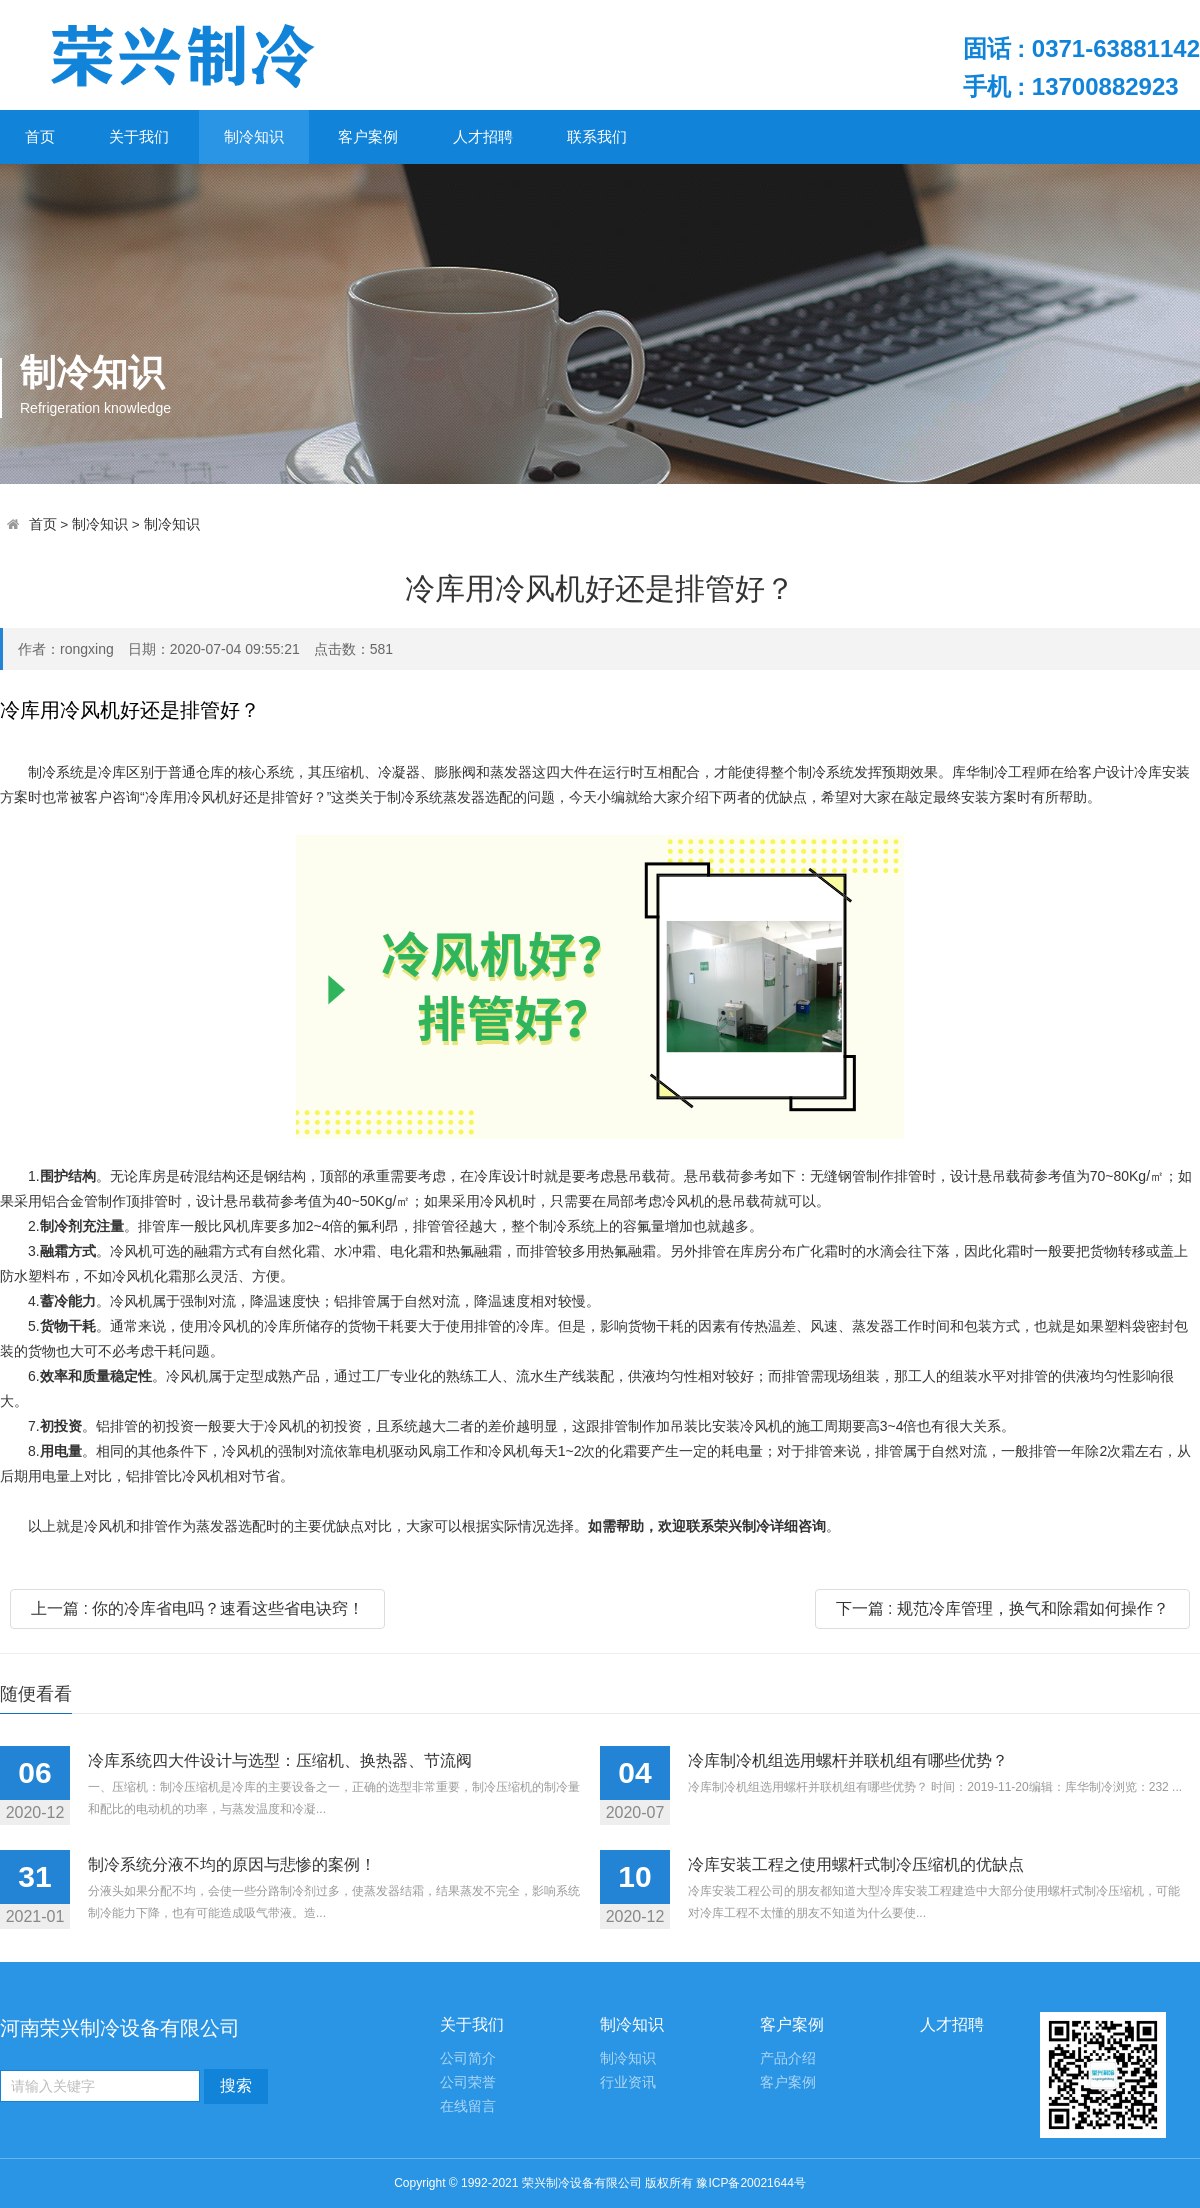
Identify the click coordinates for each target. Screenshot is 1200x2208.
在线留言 (468, 2106)
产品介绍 (788, 2058)
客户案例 (368, 136)
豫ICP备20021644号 (750, 2183)
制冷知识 (254, 136)
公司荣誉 (468, 2082)
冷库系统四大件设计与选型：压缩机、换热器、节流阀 (280, 1760)
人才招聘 (483, 136)
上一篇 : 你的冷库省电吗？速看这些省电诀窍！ (197, 1608)
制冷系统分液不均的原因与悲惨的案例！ (232, 1864)
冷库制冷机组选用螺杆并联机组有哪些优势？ (848, 1760)
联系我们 (597, 136)
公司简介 (468, 2058)
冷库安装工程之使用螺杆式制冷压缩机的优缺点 (856, 1864)
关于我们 (139, 136)
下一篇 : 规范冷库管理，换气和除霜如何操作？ (1002, 1608)
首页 (40, 136)
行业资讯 (628, 2082)
